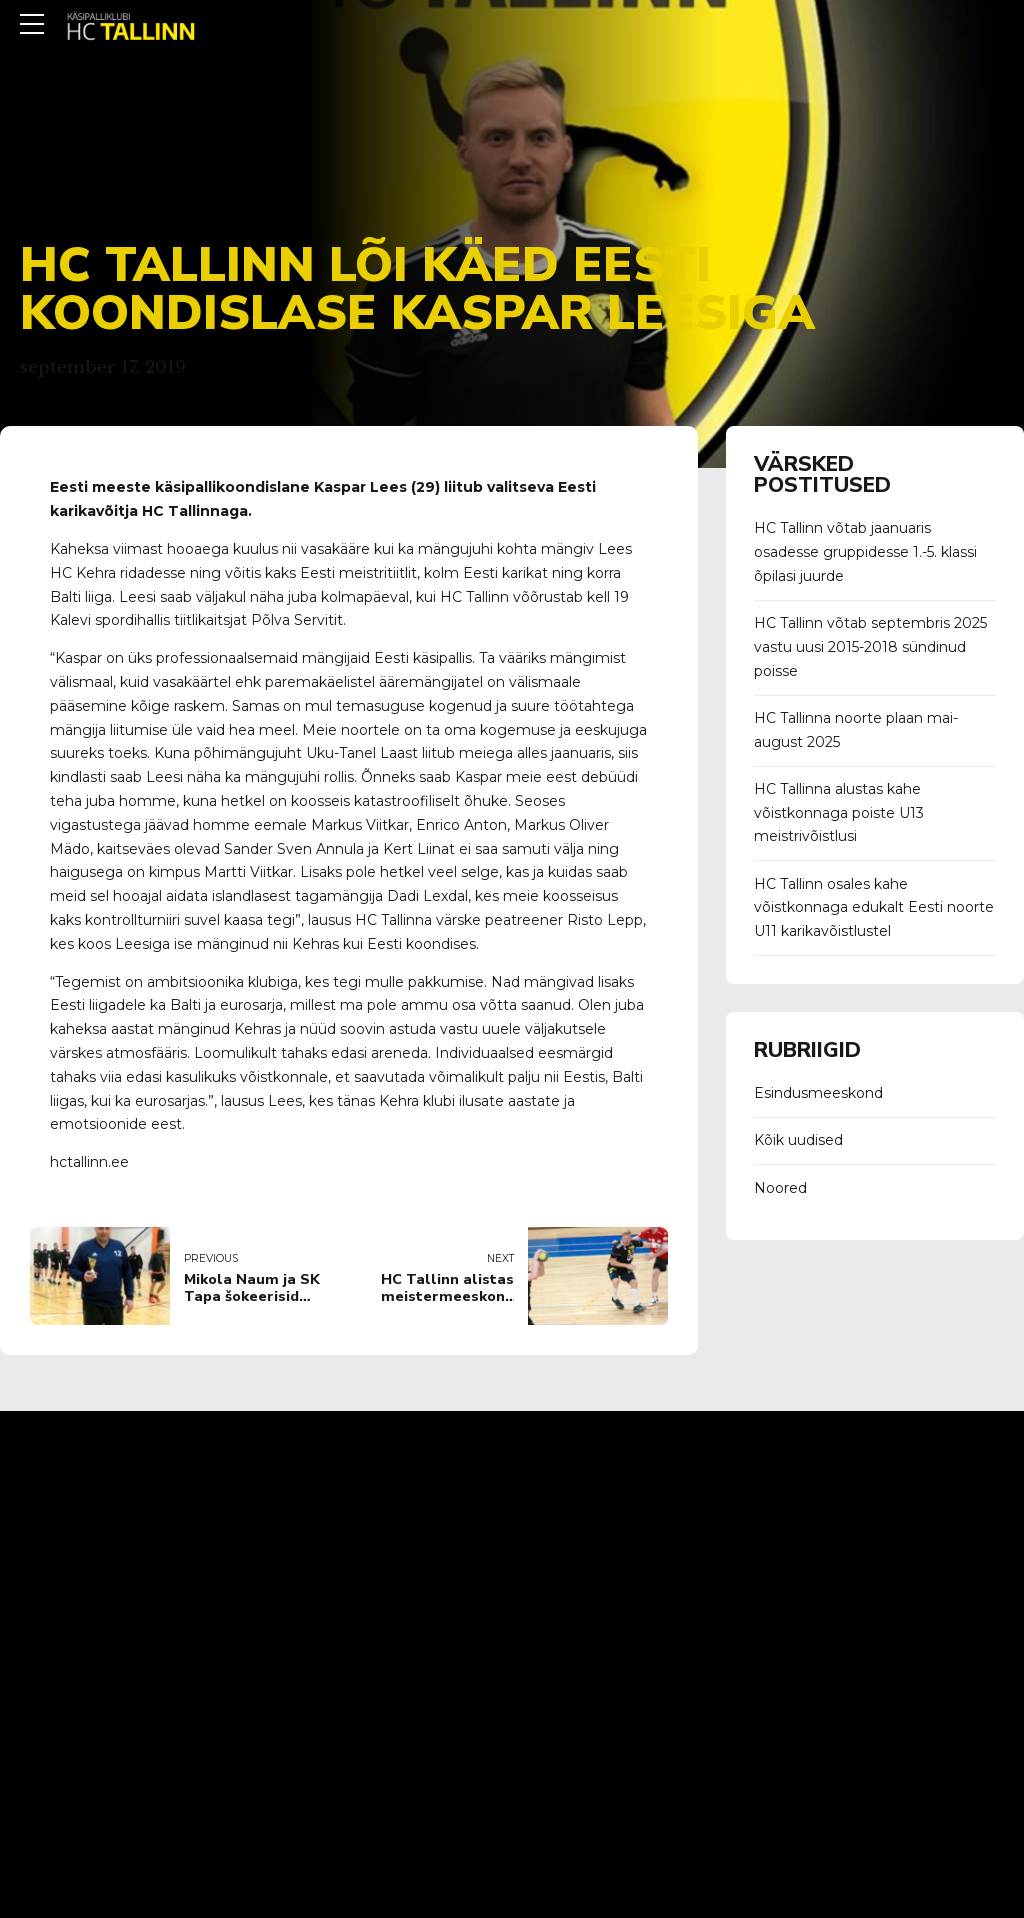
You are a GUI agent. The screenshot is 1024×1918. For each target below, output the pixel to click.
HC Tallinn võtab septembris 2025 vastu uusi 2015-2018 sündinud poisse (870, 647)
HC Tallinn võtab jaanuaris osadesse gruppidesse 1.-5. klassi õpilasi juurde (865, 552)
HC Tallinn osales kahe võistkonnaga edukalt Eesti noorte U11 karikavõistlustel (874, 908)
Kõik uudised (798, 1140)
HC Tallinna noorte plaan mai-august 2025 (856, 730)
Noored (780, 1188)
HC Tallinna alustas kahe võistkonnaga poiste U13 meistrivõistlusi (839, 813)
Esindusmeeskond (818, 1093)
